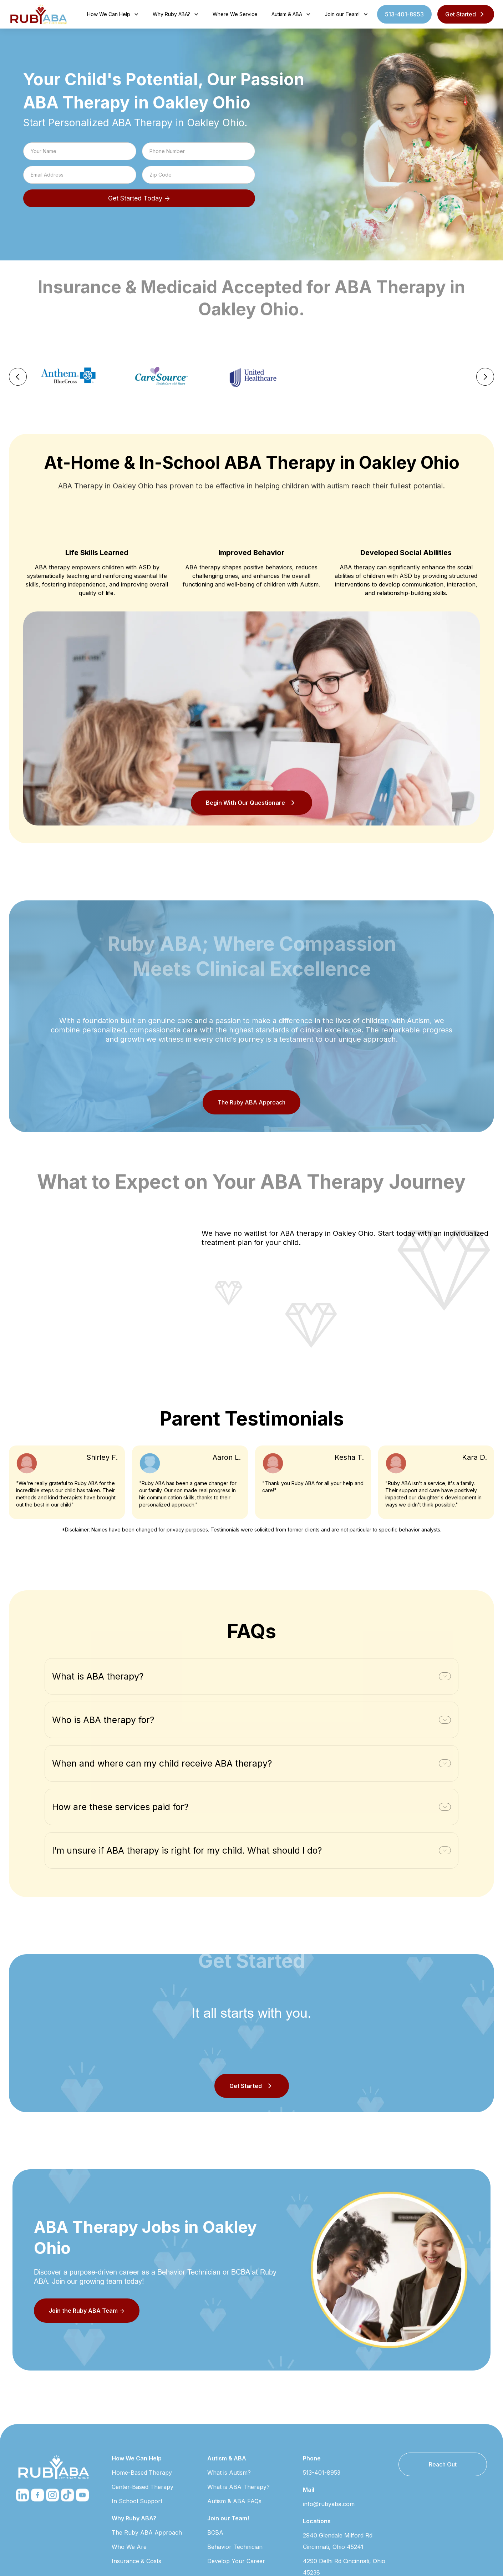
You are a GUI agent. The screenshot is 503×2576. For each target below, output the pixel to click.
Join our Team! (228, 2518)
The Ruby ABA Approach (251, 1102)
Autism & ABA (226, 2458)
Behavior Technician (235, 2546)
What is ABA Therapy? (238, 2486)
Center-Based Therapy (142, 2486)
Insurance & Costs (136, 2561)
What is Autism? (229, 2472)
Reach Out (443, 2464)
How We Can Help (137, 2458)
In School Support (137, 2501)
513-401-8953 (404, 14)
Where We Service (235, 14)
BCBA (215, 2532)
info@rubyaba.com (329, 2504)
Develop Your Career (236, 2561)
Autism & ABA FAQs (234, 2501)
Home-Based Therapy (142, 2472)
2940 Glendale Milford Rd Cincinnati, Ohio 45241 (337, 2541)
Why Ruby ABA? (134, 2518)
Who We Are (129, 2546)
